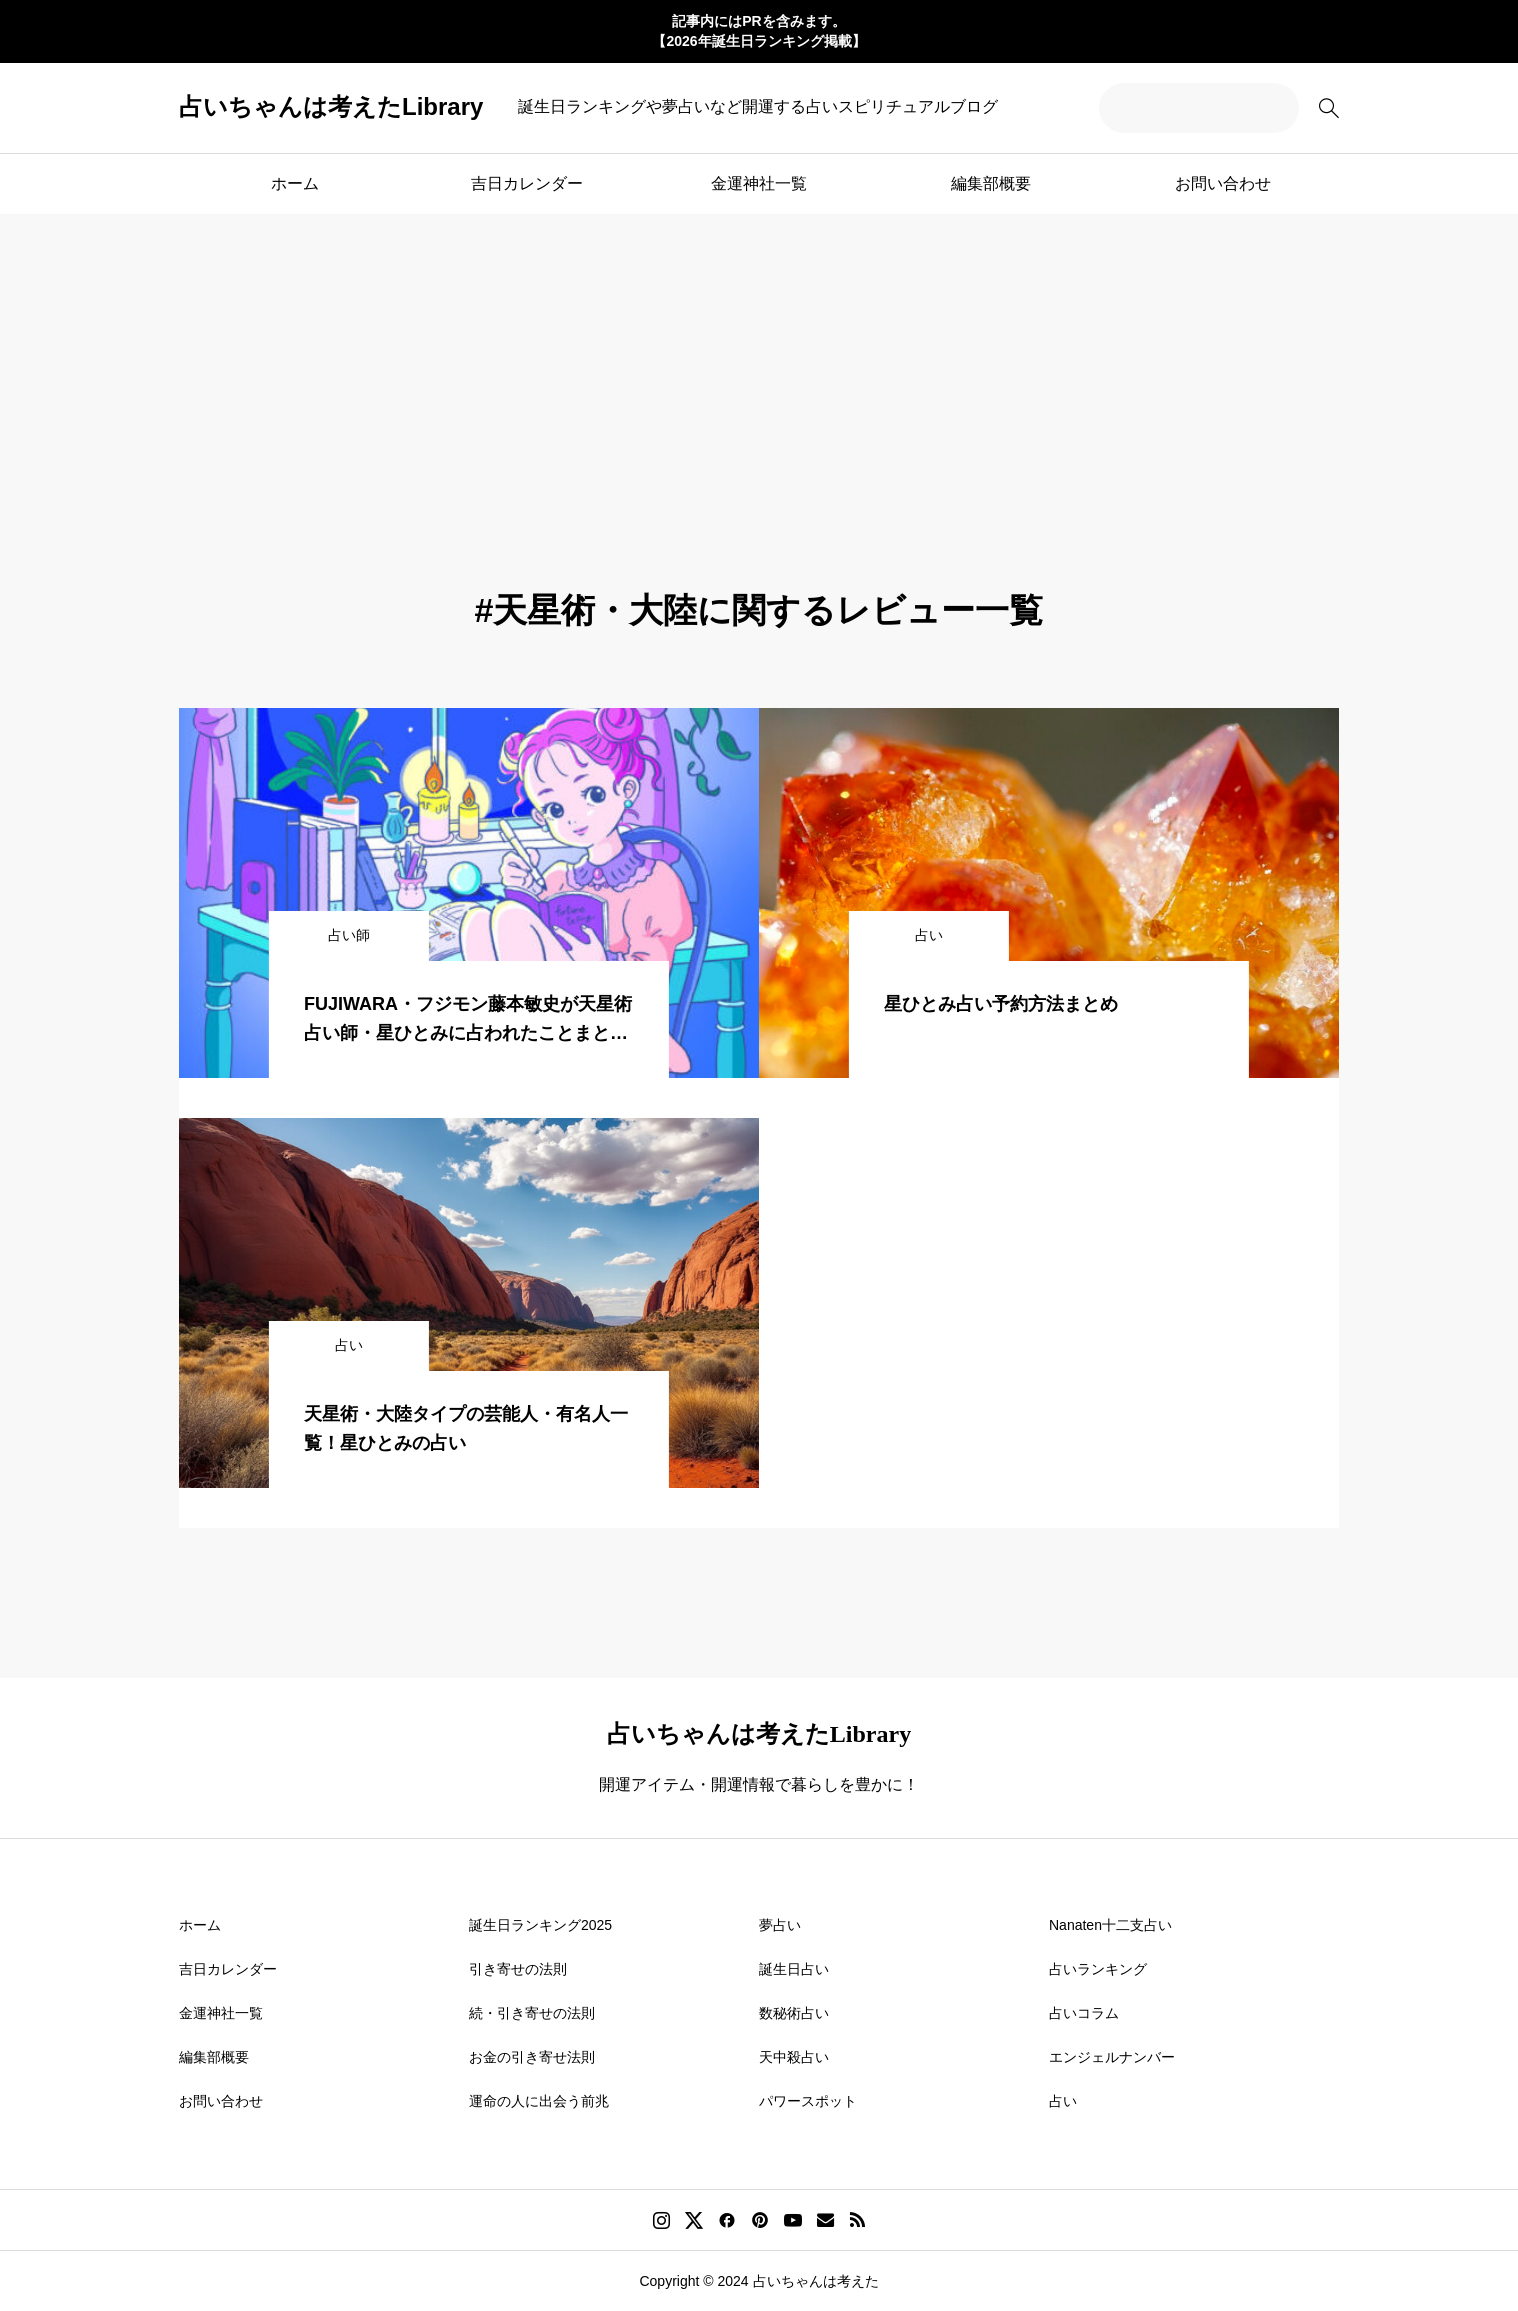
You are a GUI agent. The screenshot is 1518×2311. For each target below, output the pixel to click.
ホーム (295, 183)
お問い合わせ (1223, 183)
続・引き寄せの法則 (532, 2013)
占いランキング (1098, 1969)
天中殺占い (794, 2057)
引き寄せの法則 (518, 1969)
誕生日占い (794, 1969)
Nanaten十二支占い (1110, 1925)
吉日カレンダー (527, 183)
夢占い (780, 1925)
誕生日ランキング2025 (540, 1925)
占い (1063, 2101)
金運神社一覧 (759, 183)
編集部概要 (991, 183)
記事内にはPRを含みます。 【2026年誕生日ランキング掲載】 (758, 31)
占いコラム (1084, 2013)
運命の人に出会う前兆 (539, 2101)
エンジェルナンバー (1112, 2057)
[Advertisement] (759, 364)
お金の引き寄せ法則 (532, 2057)
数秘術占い (794, 2013)
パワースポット (808, 2101)
